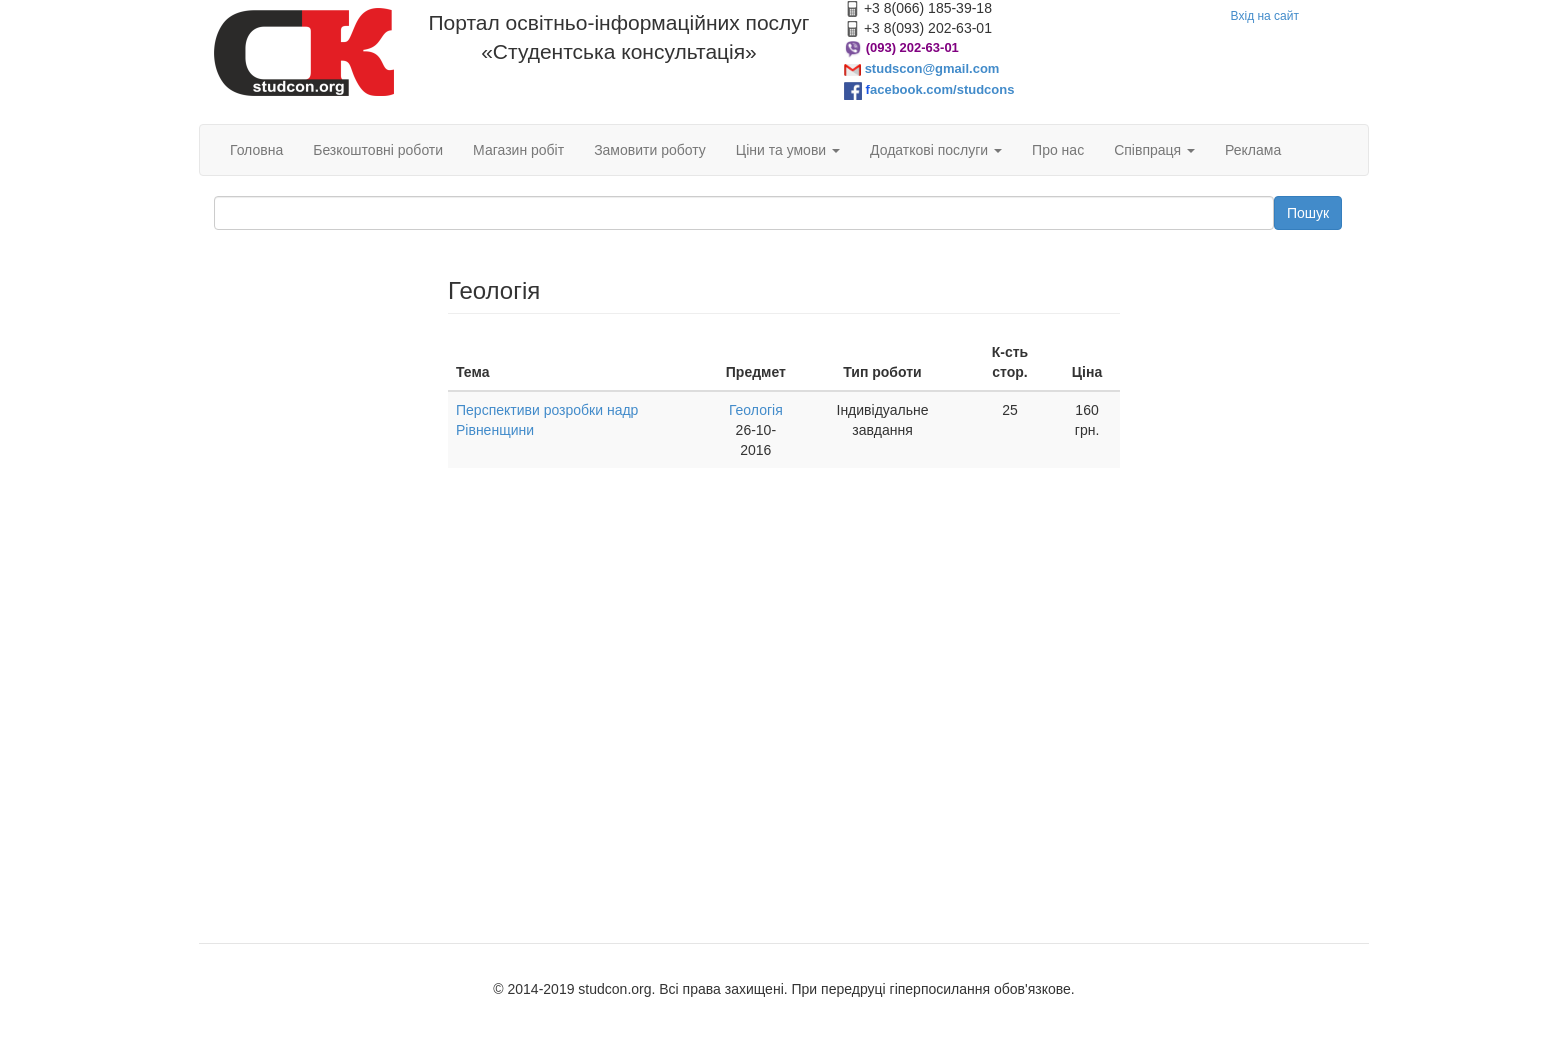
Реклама (1253, 150)
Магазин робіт (518, 150)
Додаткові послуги (936, 150)
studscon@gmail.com (932, 68)
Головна (256, 150)
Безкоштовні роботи (378, 150)
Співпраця (1154, 150)
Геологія (756, 410)
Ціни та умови (788, 150)
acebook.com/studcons (942, 89)
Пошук (1308, 213)
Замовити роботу (650, 150)
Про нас (1058, 150)
